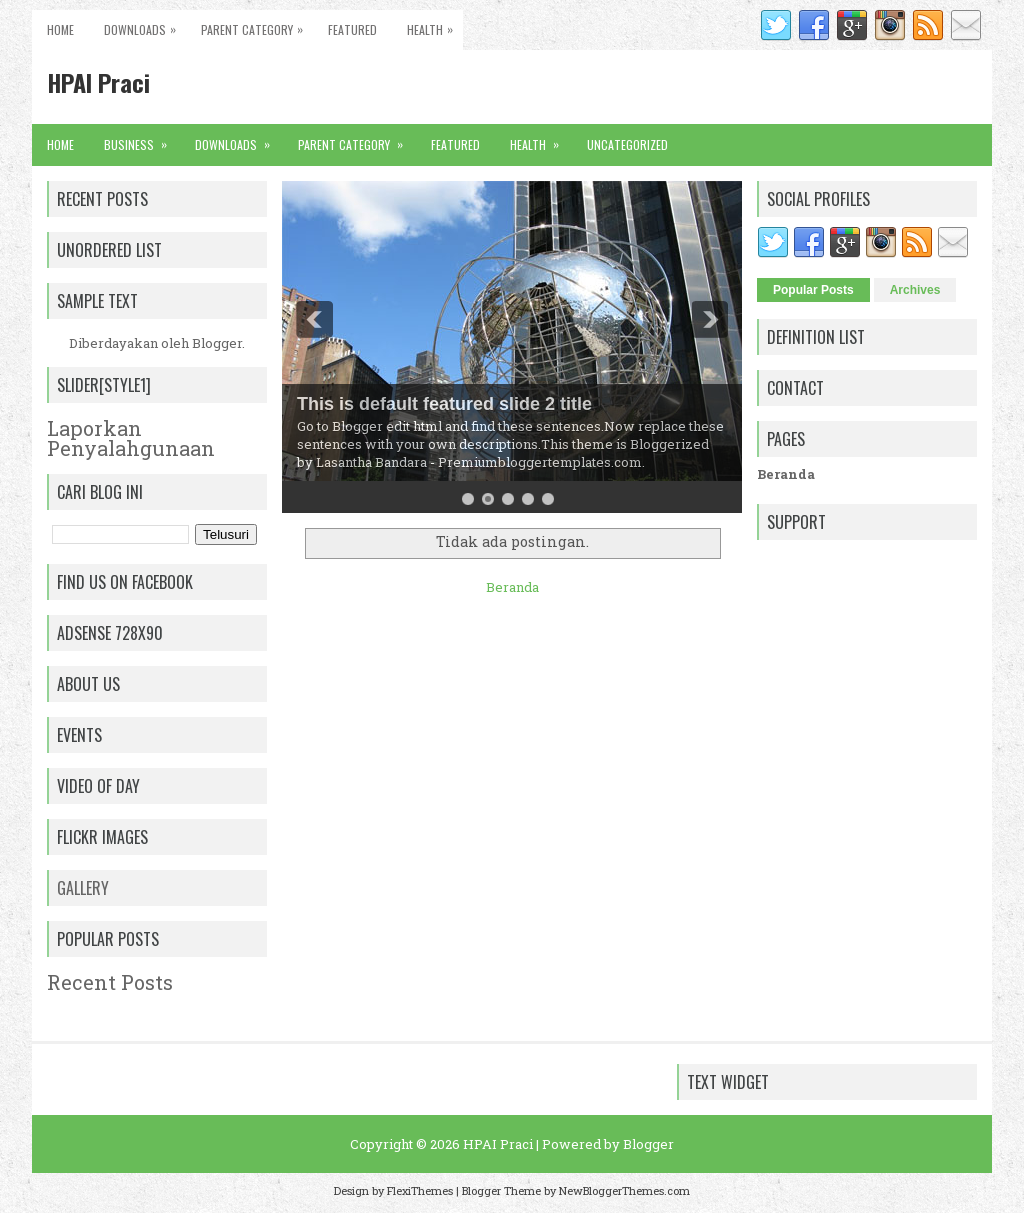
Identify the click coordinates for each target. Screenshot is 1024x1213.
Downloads (145, 24)
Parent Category (257, 24)
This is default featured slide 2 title (444, 404)
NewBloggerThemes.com (624, 1190)
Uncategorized (627, 144)
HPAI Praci (98, 82)
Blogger (217, 343)
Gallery (83, 888)
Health (435, 24)
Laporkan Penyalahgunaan (131, 438)
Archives (915, 290)
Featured (352, 29)
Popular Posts (813, 290)
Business (142, 138)
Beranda (512, 587)
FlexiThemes (420, 1190)
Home (60, 29)
